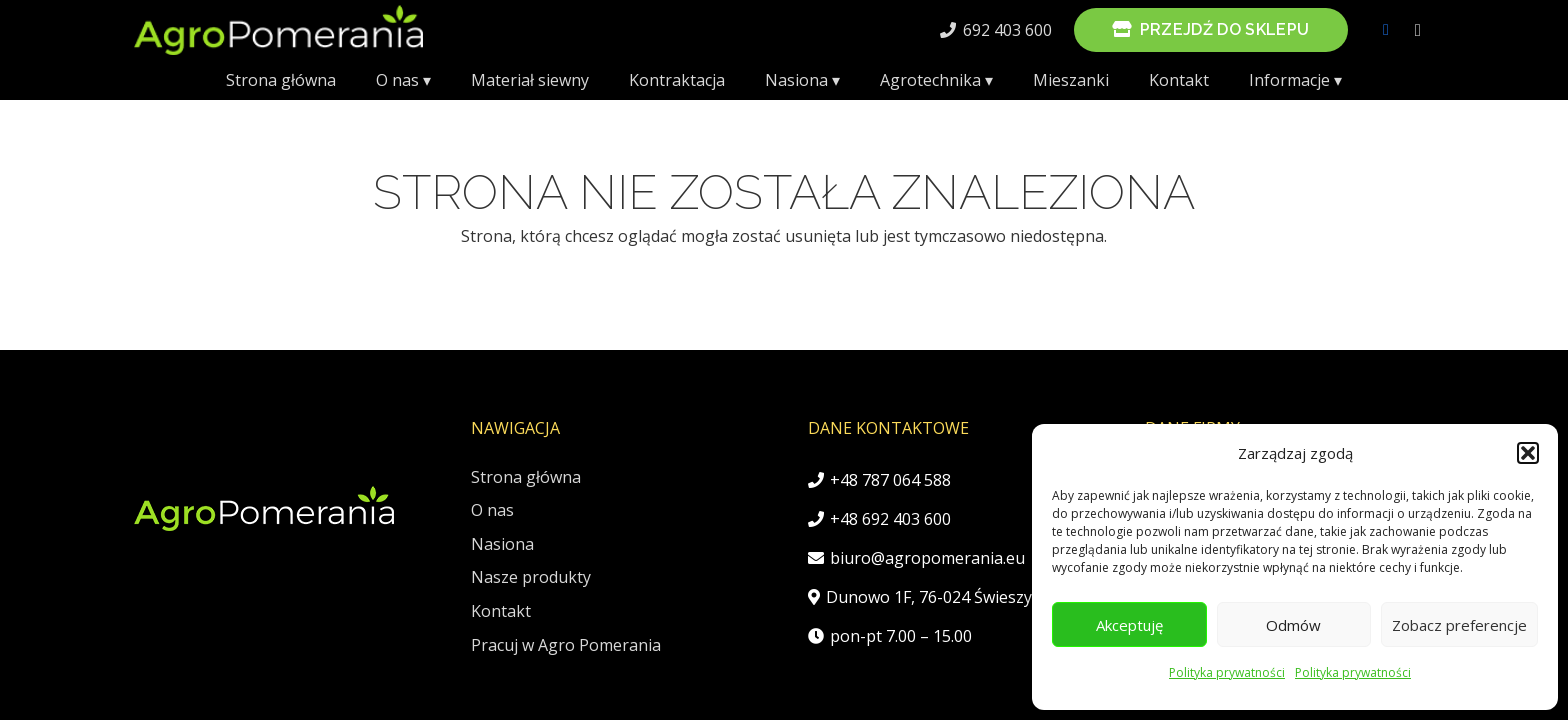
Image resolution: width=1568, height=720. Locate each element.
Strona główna (526, 477)
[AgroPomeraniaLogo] (278, 30)
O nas (492, 510)
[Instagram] (1418, 30)
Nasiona (502, 544)
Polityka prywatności (1227, 672)
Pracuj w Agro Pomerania (566, 645)
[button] (1528, 453)
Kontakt (501, 611)
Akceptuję (1129, 625)
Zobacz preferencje (1459, 625)
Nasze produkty (531, 577)
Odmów (1293, 625)
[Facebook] (1386, 30)
